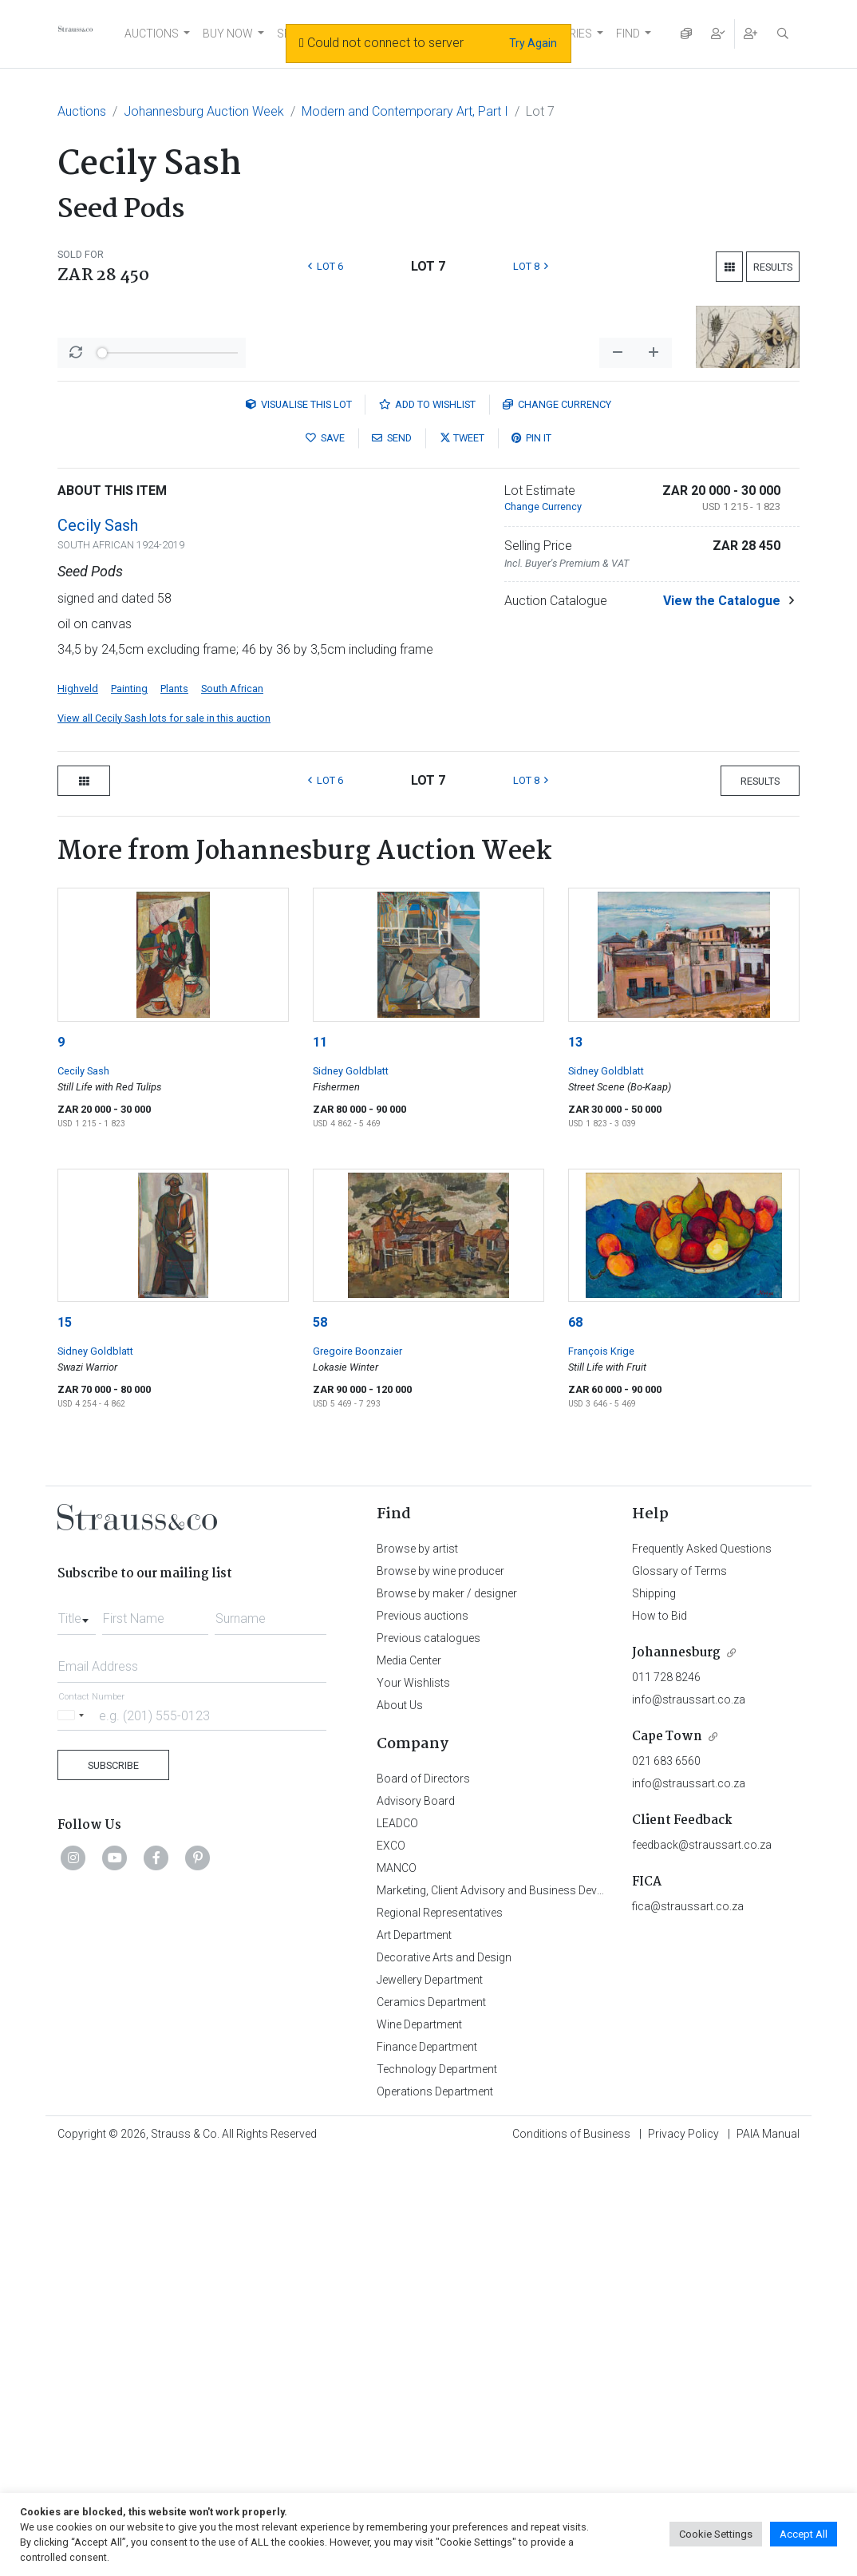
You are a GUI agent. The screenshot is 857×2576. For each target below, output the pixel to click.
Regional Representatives (440, 2331)
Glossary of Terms (679, 1989)
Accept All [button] (803, 2534)
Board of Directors (423, 2196)
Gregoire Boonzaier (357, 1769)
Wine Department (419, 2442)
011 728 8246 (666, 2095)
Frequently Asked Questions (702, 1967)
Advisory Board (416, 2219)
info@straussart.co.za (688, 2117)
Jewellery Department (430, 2398)
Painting (129, 1107)
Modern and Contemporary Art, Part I (405, 111)
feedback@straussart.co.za (702, 2263)
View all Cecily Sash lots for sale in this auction (164, 1136)
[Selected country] (73, 2133)
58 (320, 1740)
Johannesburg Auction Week (204, 111)
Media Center (409, 2078)
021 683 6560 (666, 2179)
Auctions (81, 111)
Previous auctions (422, 2034)
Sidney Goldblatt (351, 1489)
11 (320, 1460)
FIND (628, 33)
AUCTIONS (151, 33)
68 (575, 1740)
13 (575, 1460)
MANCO (397, 2286)
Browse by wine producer (440, 1989)
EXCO (391, 2263)
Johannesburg (676, 2071)
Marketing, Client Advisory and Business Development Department (541, 2308)
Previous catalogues (428, 2056)
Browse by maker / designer (447, 2011)
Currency (557, 823)
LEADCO (397, 2241)
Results (772, 267)
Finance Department (427, 2465)
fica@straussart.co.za (688, 2324)
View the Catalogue (721, 1019)
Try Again (533, 43)
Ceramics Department (431, 2420)
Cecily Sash (97, 943)
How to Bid (659, 2034)
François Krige (601, 1769)
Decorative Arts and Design (444, 2375)
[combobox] (76, 2032)
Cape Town (667, 2155)
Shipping (654, 2011)
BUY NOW (228, 33)
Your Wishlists (413, 2101)
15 (64, 1740)
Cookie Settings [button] (715, 2534)
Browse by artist (417, 1967)
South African (232, 1107)
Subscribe (113, 2184)
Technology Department (437, 2487)
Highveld (77, 1107)
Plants (174, 1107)
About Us (400, 2123)
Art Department (414, 2353)
